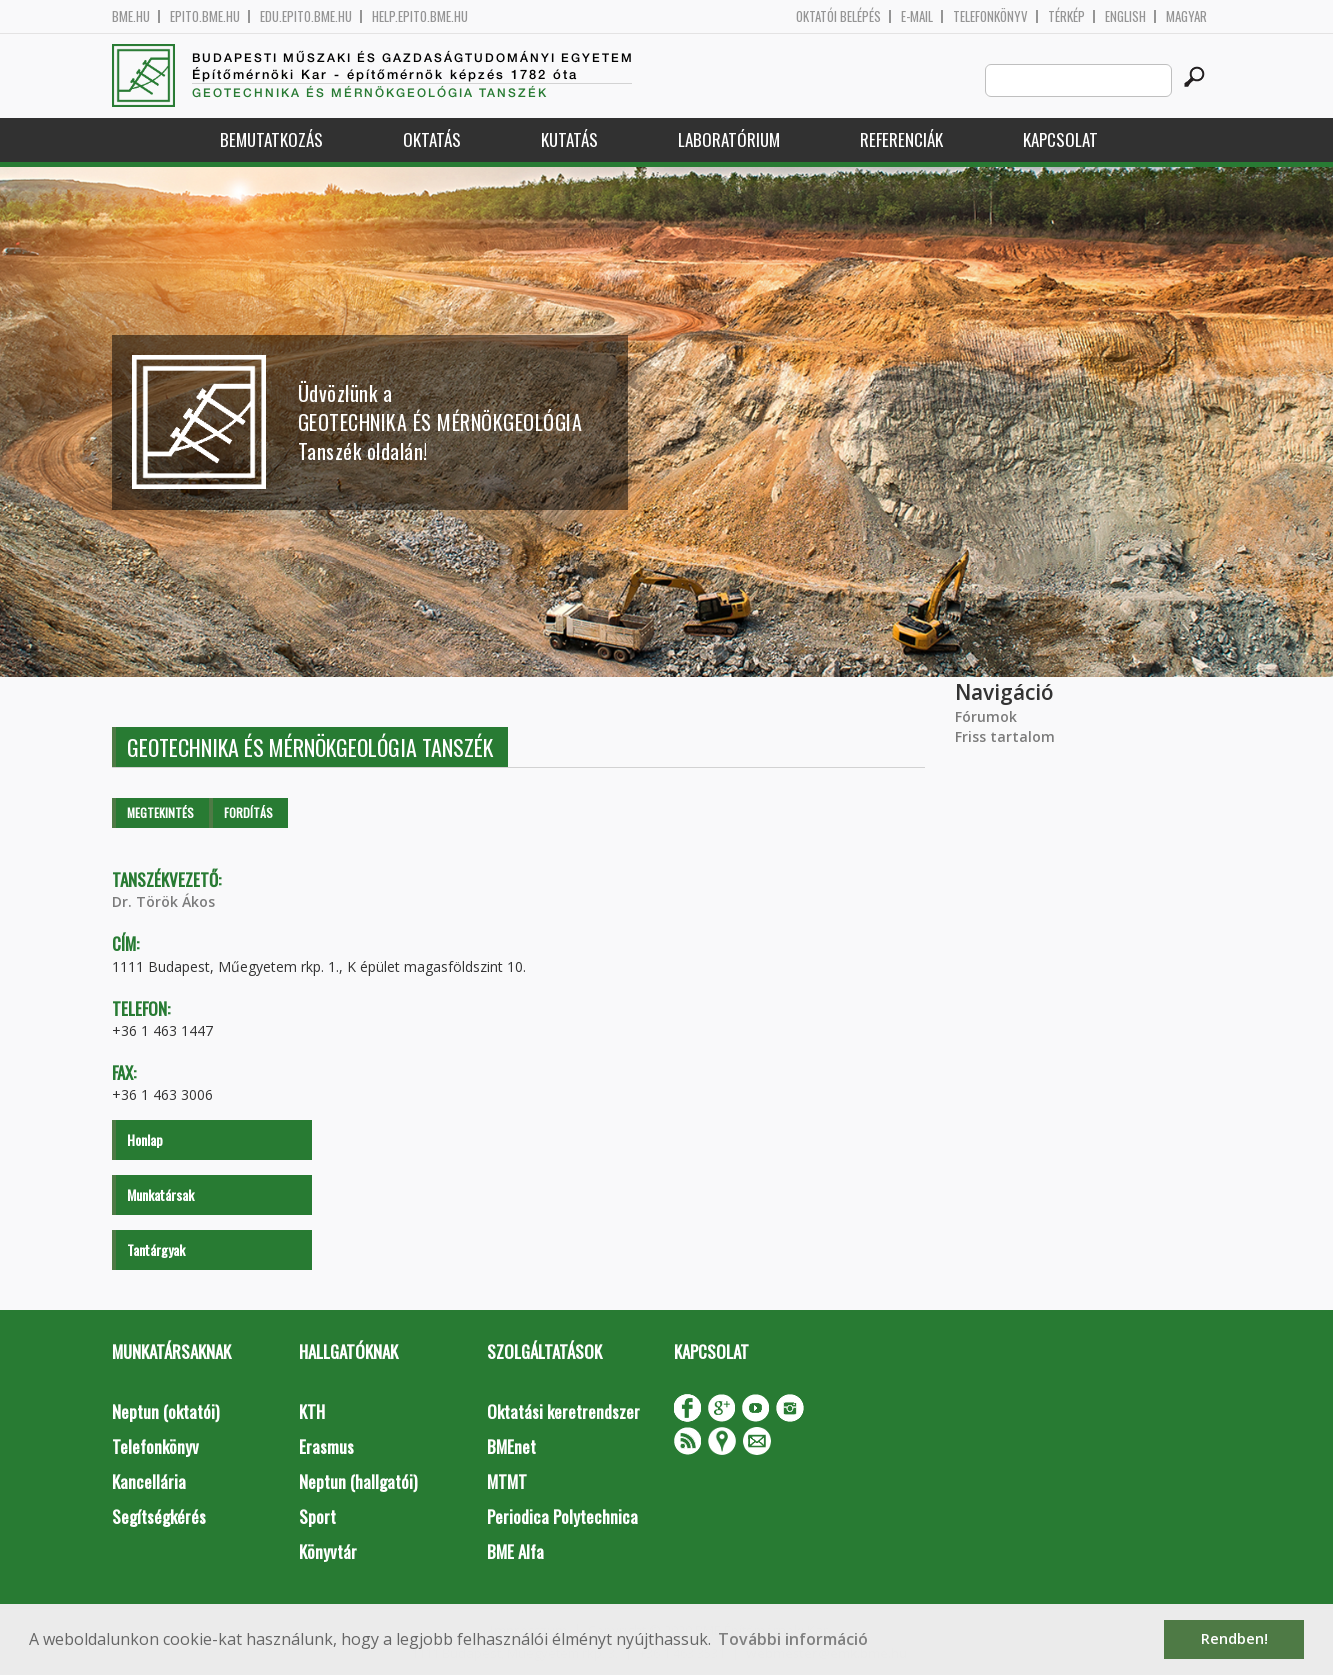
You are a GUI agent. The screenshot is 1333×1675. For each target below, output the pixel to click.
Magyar (1186, 16)
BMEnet (511, 1446)
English (1125, 16)
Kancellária (149, 1481)
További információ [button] (793, 1639)
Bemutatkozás (271, 139)
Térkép (1066, 16)
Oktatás (432, 139)
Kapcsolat (1060, 139)
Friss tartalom (1005, 736)
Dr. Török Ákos (163, 901)
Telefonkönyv (990, 16)
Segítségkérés (159, 1516)
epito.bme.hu (205, 16)
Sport (317, 1516)
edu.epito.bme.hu (306, 16)
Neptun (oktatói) (165, 1411)
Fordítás (248, 812)
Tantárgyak (156, 1249)
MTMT (507, 1481)
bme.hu (131, 16)
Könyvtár (328, 1551)
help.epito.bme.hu (420, 16)
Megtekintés (160, 812)
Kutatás (569, 139)
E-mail (917, 16)
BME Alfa (515, 1551)
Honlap (145, 1139)
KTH (312, 1411)
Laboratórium (729, 139)
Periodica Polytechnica (562, 1516)
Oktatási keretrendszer (563, 1411)
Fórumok (986, 716)
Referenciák (901, 139)
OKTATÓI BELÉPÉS (838, 16)
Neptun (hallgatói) (358, 1481)
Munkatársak (160, 1194)
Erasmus (326, 1446)
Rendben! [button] (1234, 1638)
